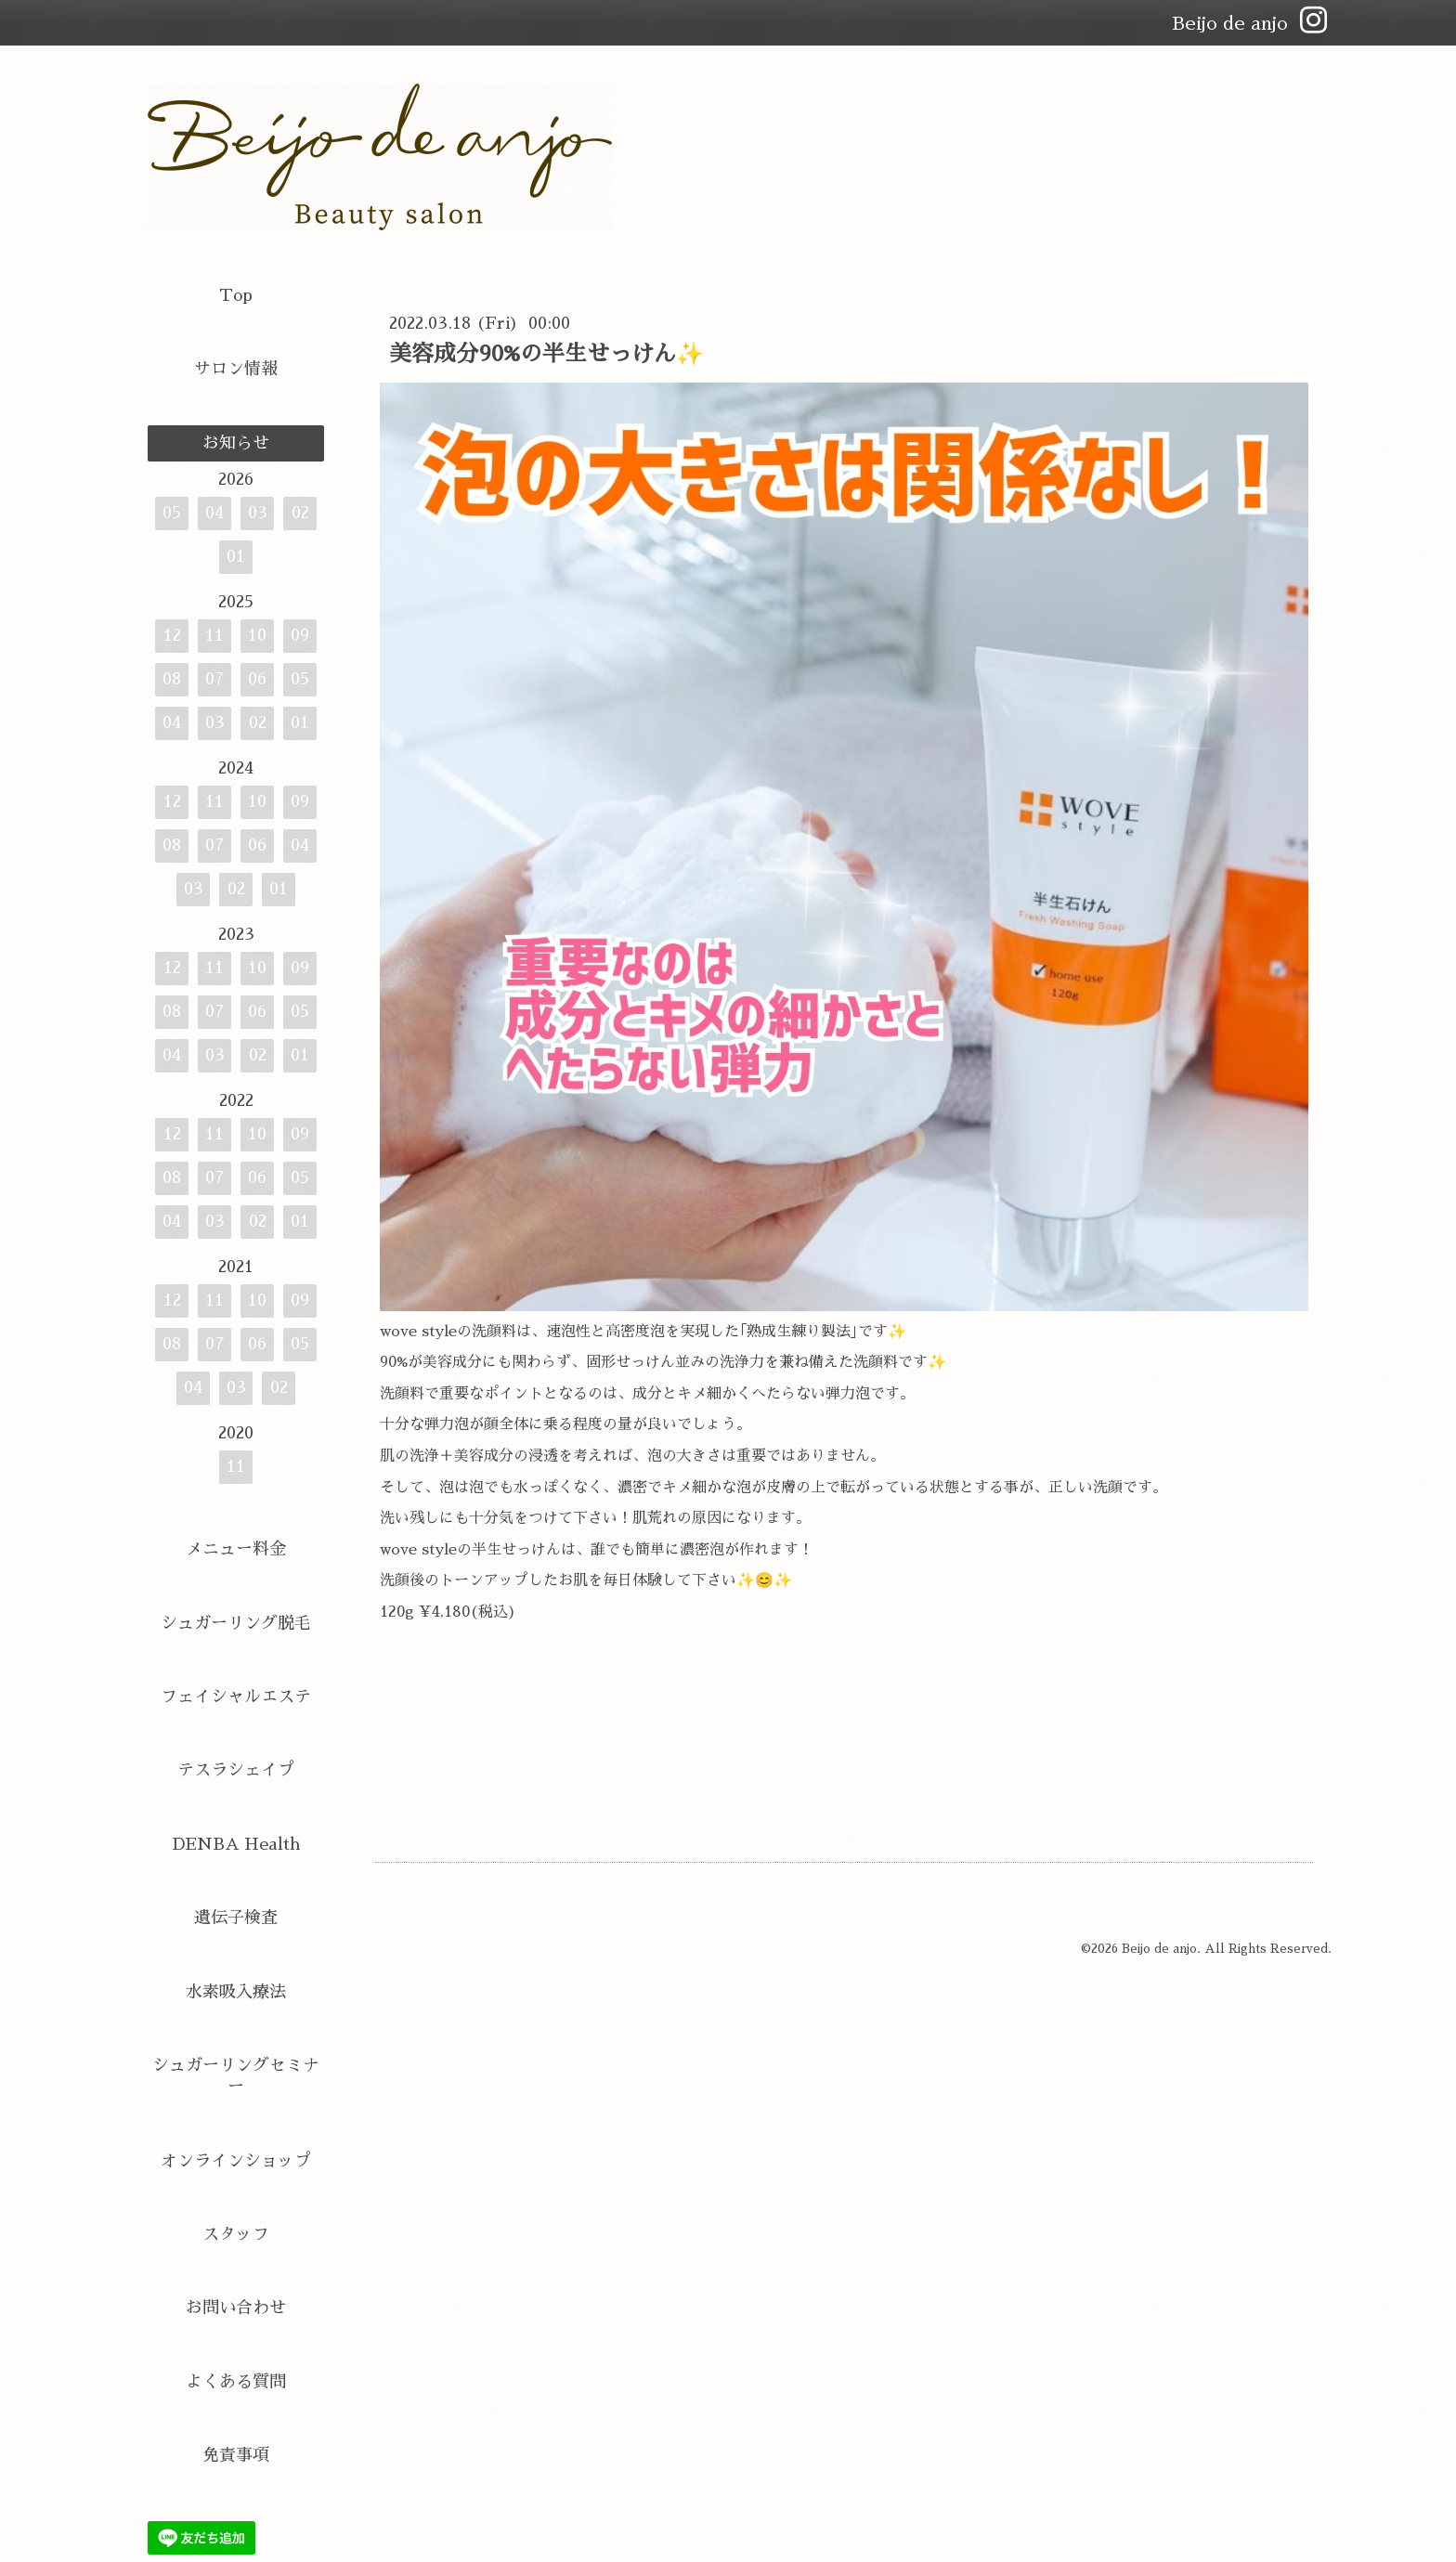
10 (257, 635)
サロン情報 (236, 368)
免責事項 (235, 2455)
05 (171, 512)
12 (172, 635)
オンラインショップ (236, 2160)
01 (236, 556)
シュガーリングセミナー (235, 2076)
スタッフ (235, 2234)
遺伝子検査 (236, 1917)
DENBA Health (236, 1844)
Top (236, 295)
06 (257, 678)
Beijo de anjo (1159, 1949)
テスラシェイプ (235, 1770)
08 (171, 678)
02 (300, 512)
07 (215, 678)
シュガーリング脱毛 (236, 1623)
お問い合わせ (236, 2307)
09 (300, 635)
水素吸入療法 (236, 1991)
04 (214, 512)
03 (257, 512)
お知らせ (235, 443)
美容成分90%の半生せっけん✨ (546, 354)
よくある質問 (236, 2381)
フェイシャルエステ (236, 1696)
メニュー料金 (236, 1549)
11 (214, 635)
